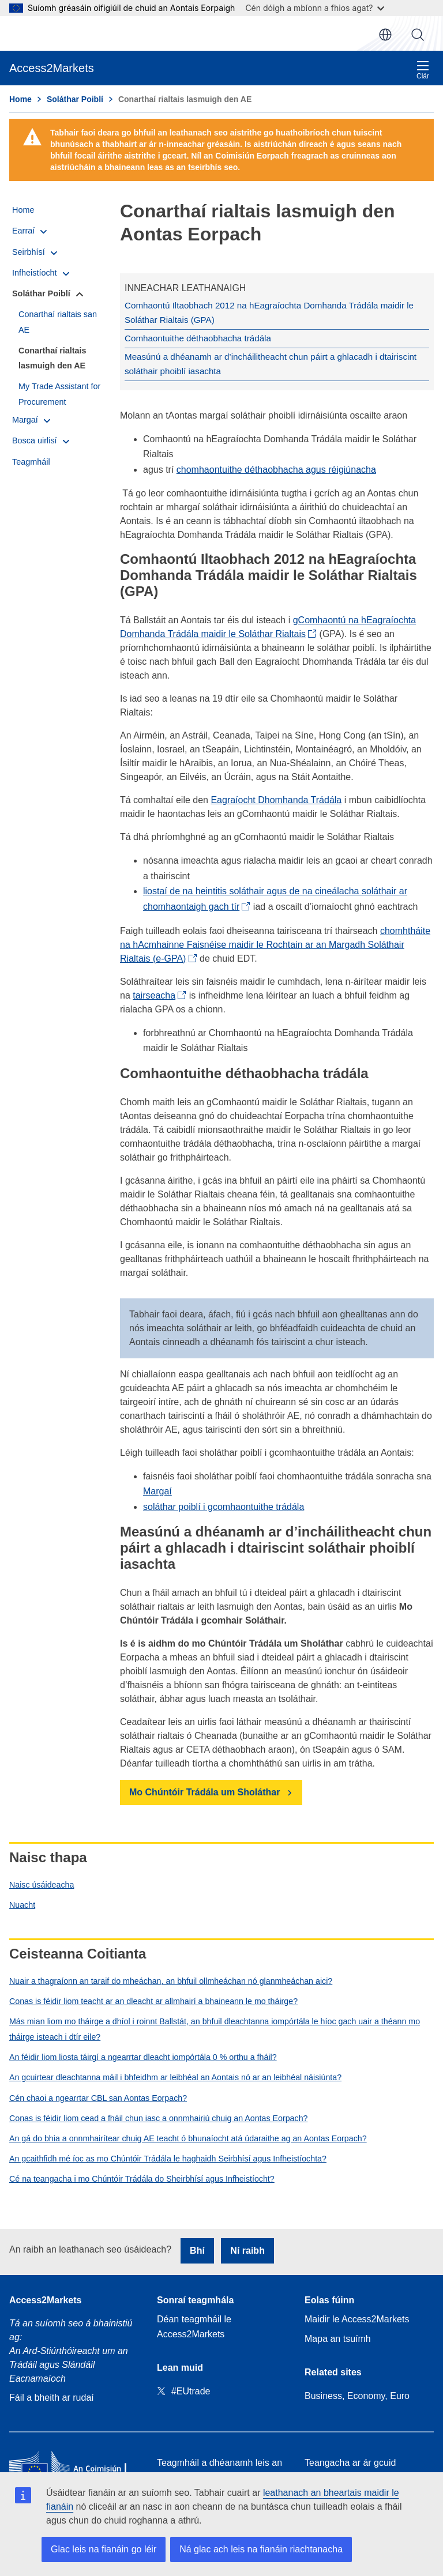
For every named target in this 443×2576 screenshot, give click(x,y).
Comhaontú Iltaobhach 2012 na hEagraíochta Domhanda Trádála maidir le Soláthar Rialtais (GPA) (263, 311)
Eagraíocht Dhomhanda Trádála (276, 796)
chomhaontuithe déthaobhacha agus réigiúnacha (276, 466)
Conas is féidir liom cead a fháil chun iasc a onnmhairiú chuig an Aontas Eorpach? (158, 2114)
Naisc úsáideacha (41, 1880)
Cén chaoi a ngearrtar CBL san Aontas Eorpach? (98, 2094)
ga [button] (385, 35)
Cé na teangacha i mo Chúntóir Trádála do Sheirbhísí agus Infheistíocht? (142, 2175)
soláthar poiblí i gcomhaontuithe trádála (223, 1503)
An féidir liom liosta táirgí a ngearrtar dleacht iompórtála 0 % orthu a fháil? (143, 2053)
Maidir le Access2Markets (357, 2315)
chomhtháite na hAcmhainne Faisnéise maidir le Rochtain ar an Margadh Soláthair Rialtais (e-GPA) (275, 940)
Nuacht (22, 1901)
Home (20, 99)
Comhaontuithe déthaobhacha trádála (195, 336)
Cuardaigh (418, 35)
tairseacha (154, 991)
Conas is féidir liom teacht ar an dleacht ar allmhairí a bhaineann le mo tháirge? (153, 1997)
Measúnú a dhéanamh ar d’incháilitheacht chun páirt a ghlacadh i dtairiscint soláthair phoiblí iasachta (264, 360)
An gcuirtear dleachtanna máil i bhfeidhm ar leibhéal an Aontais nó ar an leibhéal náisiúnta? (175, 2073)
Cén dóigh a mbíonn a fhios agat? (314, 8)
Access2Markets (45, 2296)
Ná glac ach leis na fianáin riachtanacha (261, 2549)
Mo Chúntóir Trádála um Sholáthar (204, 1789)
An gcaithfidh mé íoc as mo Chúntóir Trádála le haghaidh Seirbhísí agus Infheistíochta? (167, 2155)
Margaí (157, 1488)
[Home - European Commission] (73, 2465)
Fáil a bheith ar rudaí (51, 2393)
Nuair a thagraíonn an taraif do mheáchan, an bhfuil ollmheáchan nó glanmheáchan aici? (170, 1977)
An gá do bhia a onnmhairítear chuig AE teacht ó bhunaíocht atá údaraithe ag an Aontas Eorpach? (188, 2135)
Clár (422, 70)
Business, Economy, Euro (357, 2392)
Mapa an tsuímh (338, 2335)
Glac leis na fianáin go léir (103, 2549)
